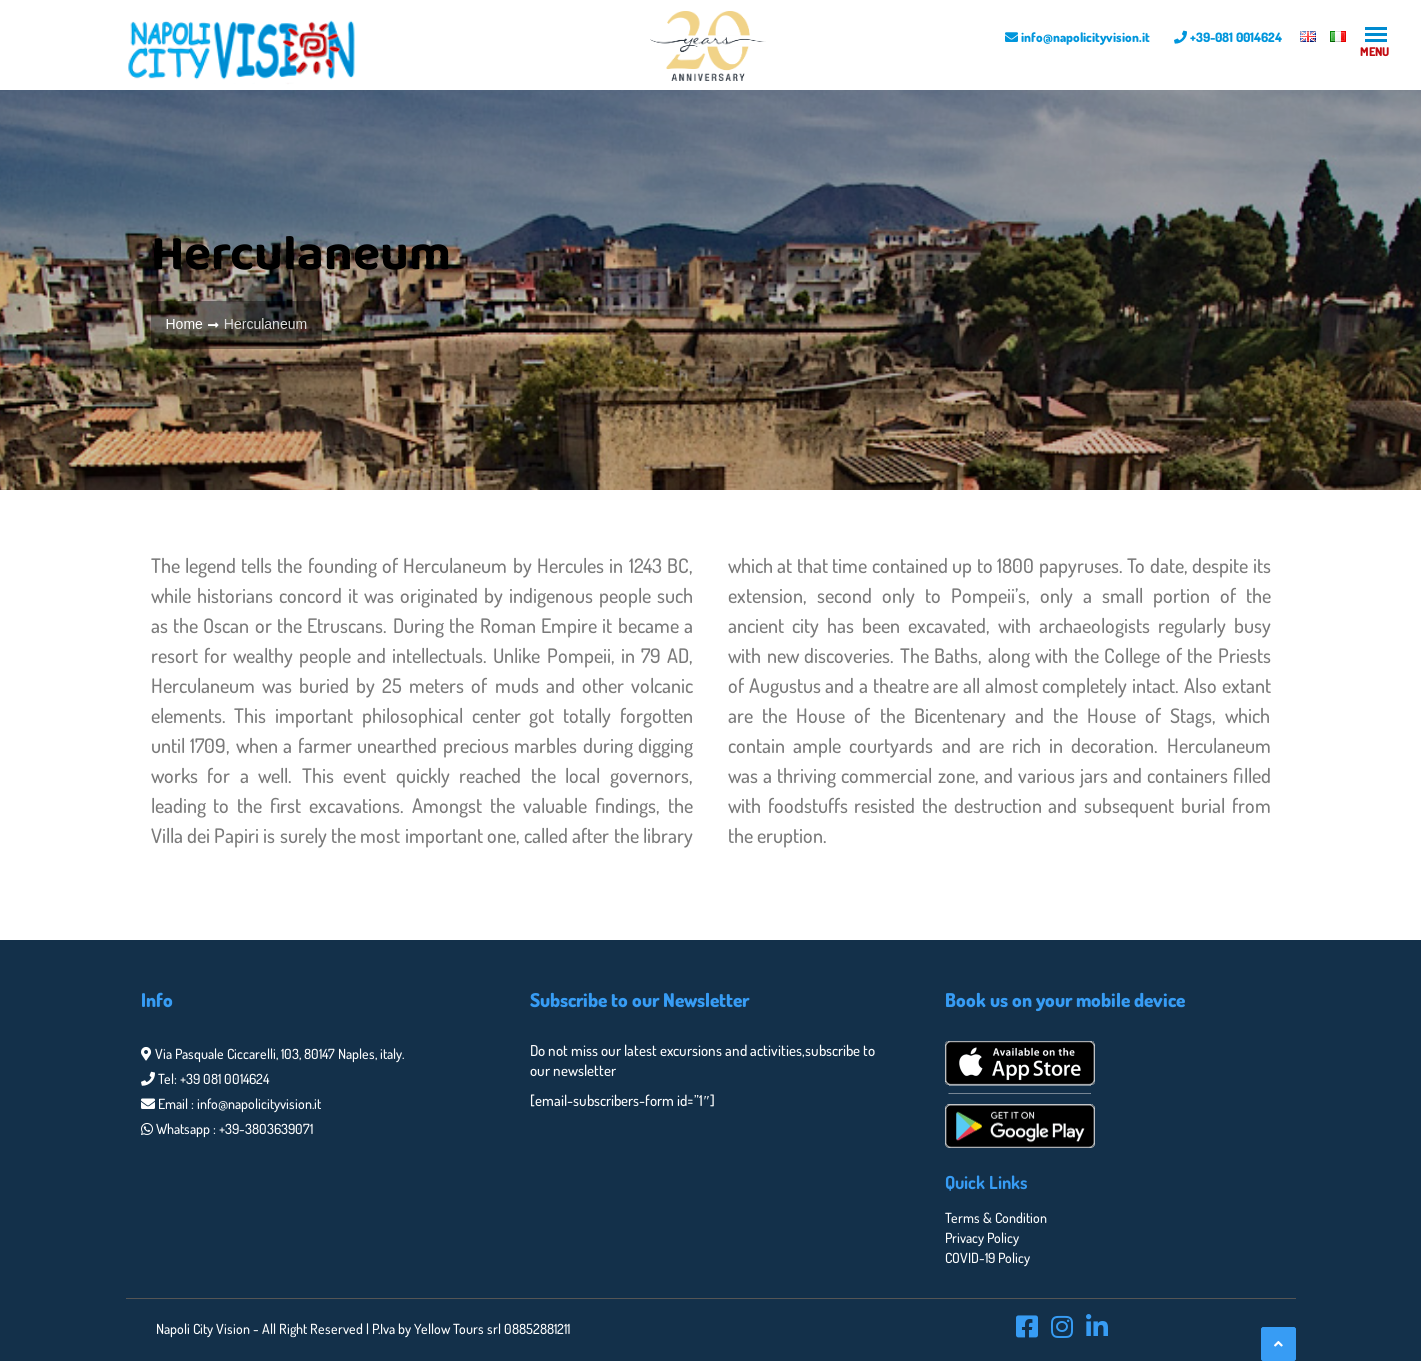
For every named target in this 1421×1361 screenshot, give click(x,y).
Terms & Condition (996, 1217)
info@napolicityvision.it (1077, 37)
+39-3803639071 (266, 1128)
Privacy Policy (982, 1237)
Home (184, 324)
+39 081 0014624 (224, 1078)
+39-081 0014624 (1228, 37)
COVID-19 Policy (987, 1257)
